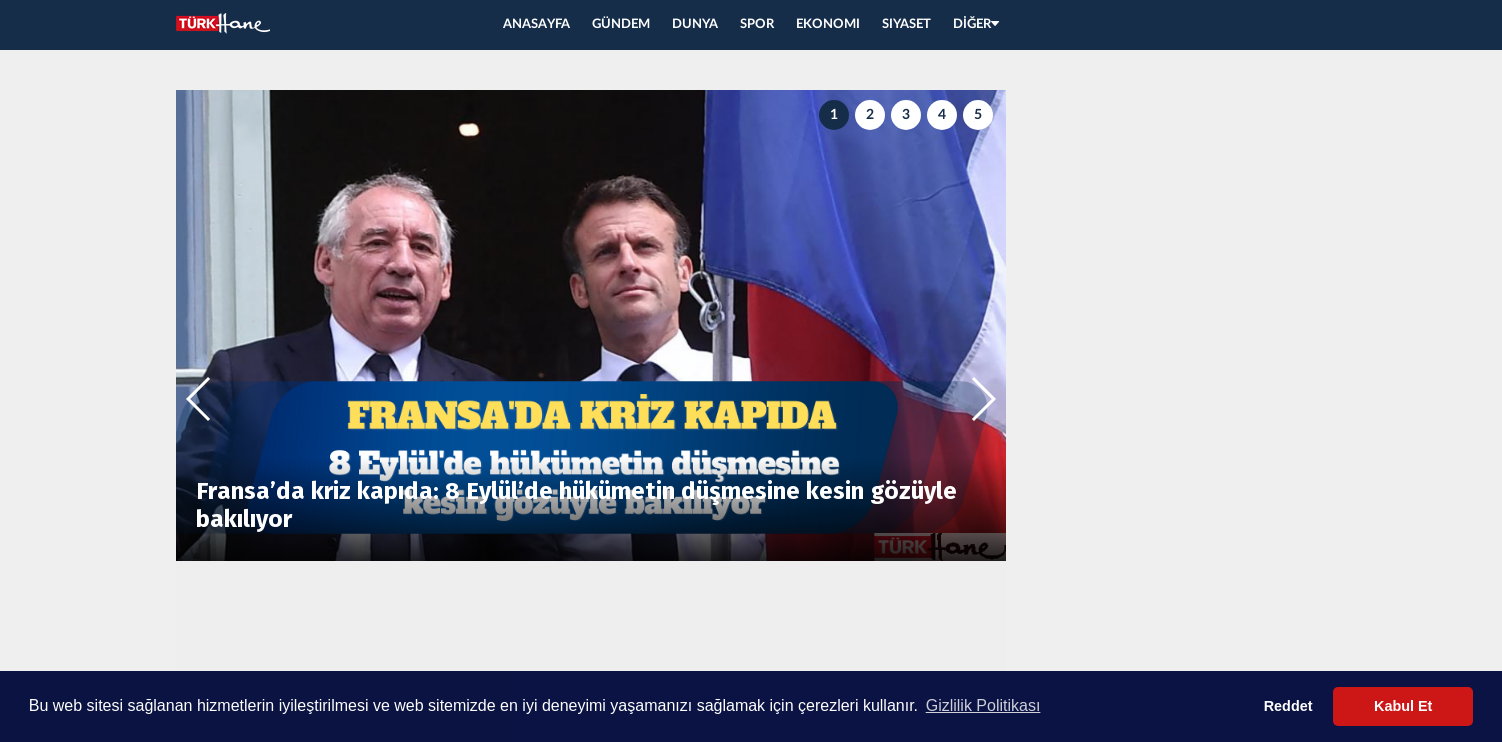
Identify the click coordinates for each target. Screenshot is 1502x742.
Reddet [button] (1288, 706)
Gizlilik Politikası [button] (983, 705)
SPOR (757, 24)
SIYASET (906, 24)
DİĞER (976, 24)
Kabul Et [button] (1403, 706)
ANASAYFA (536, 24)
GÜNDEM (621, 24)
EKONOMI (828, 24)
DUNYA (695, 24)
